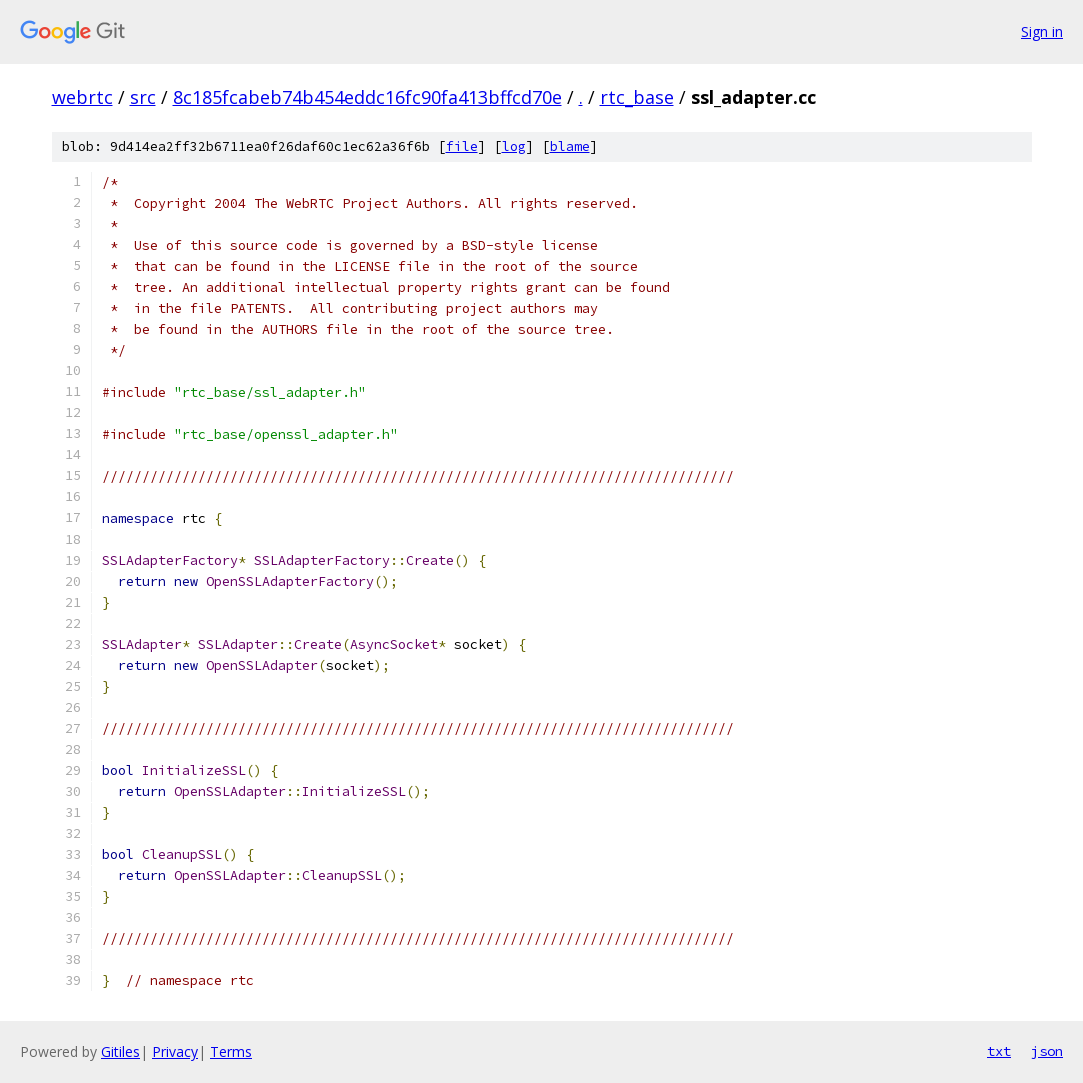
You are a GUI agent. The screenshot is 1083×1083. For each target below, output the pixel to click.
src (143, 97)
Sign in (1042, 31)
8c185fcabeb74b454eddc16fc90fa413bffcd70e (367, 97)
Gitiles (120, 1051)
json (1047, 1051)
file (462, 146)
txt (999, 1051)
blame (570, 146)
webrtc (82, 97)
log (514, 146)
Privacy (175, 1051)
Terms (231, 1051)
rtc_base (637, 97)
